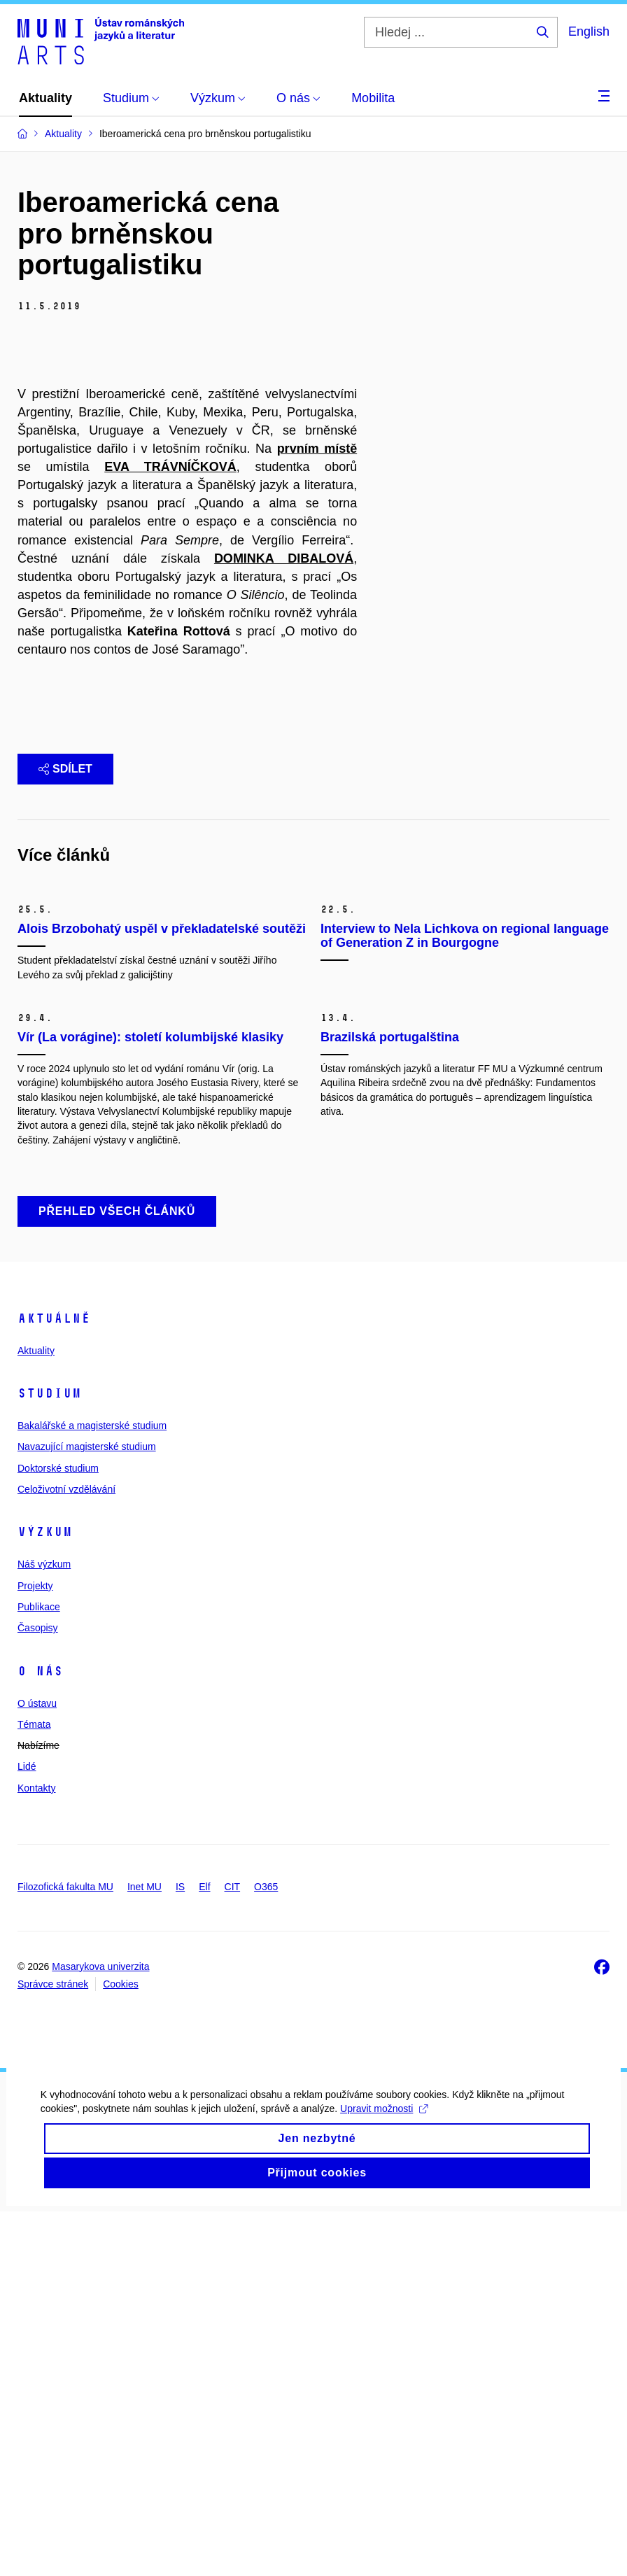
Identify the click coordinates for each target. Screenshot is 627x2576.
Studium (49, 1758)
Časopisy (37, 1992)
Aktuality (36, 1715)
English (589, 31)
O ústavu (37, 2067)
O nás (40, 2035)
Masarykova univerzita (100, 2331)
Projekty (35, 1949)
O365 (266, 2251)
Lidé (26, 2131)
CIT (233, 2251)
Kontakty (36, 2152)
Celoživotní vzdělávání (66, 1853)
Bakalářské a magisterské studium (92, 1790)
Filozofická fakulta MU (65, 2251)
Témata (33, 2089)
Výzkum (44, 1896)
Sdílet (65, 1002)
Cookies (121, 2348)
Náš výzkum (44, 1928)
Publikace (38, 1971)
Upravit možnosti (385, 2490)
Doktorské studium (58, 1832)
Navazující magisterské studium (86, 1811)
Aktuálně (53, 1683)
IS (180, 2251)
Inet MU (144, 2251)
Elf (204, 2251)
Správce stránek (52, 2348)
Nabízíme (38, 2110)
